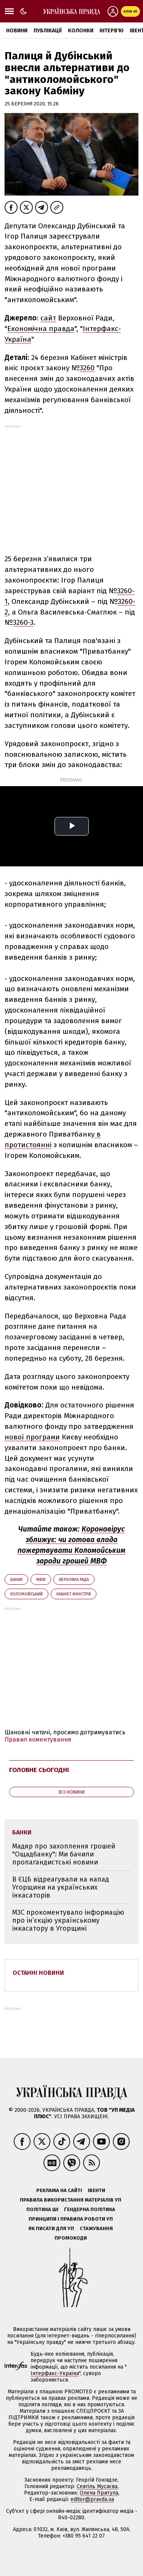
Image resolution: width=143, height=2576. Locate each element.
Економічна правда (40, 328)
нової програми (32, 1437)
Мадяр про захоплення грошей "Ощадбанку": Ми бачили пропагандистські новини (63, 1854)
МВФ (40, 1579)
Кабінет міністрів (73, 1594)
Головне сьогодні (39, 1770)
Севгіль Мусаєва (97, 2486)
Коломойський (26, 1594)
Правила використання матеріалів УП (70, 2200)
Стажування (96, 2228)
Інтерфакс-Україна (55, 2373)
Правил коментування (38, 1739)
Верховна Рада (74, 1579)
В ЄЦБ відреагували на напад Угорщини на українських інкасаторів (60, 1887)
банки (16, 1579)
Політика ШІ (42, 2209)
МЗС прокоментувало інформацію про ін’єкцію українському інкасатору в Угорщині (68, 1920)
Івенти (96, 2190)
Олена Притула (99, 2493)
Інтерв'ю (112, 30)
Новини (16, 30)
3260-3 (23, 622)
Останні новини (38, 1972)
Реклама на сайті (59, 2190)
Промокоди (71, 2238)
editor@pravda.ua (92, 2499)
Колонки (80, 30)
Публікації (48, 30)
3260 (87, 367)
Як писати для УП (51, 2228)
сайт (48, 318)
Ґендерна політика (89, 2209)
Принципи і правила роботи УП (71, 2219)
